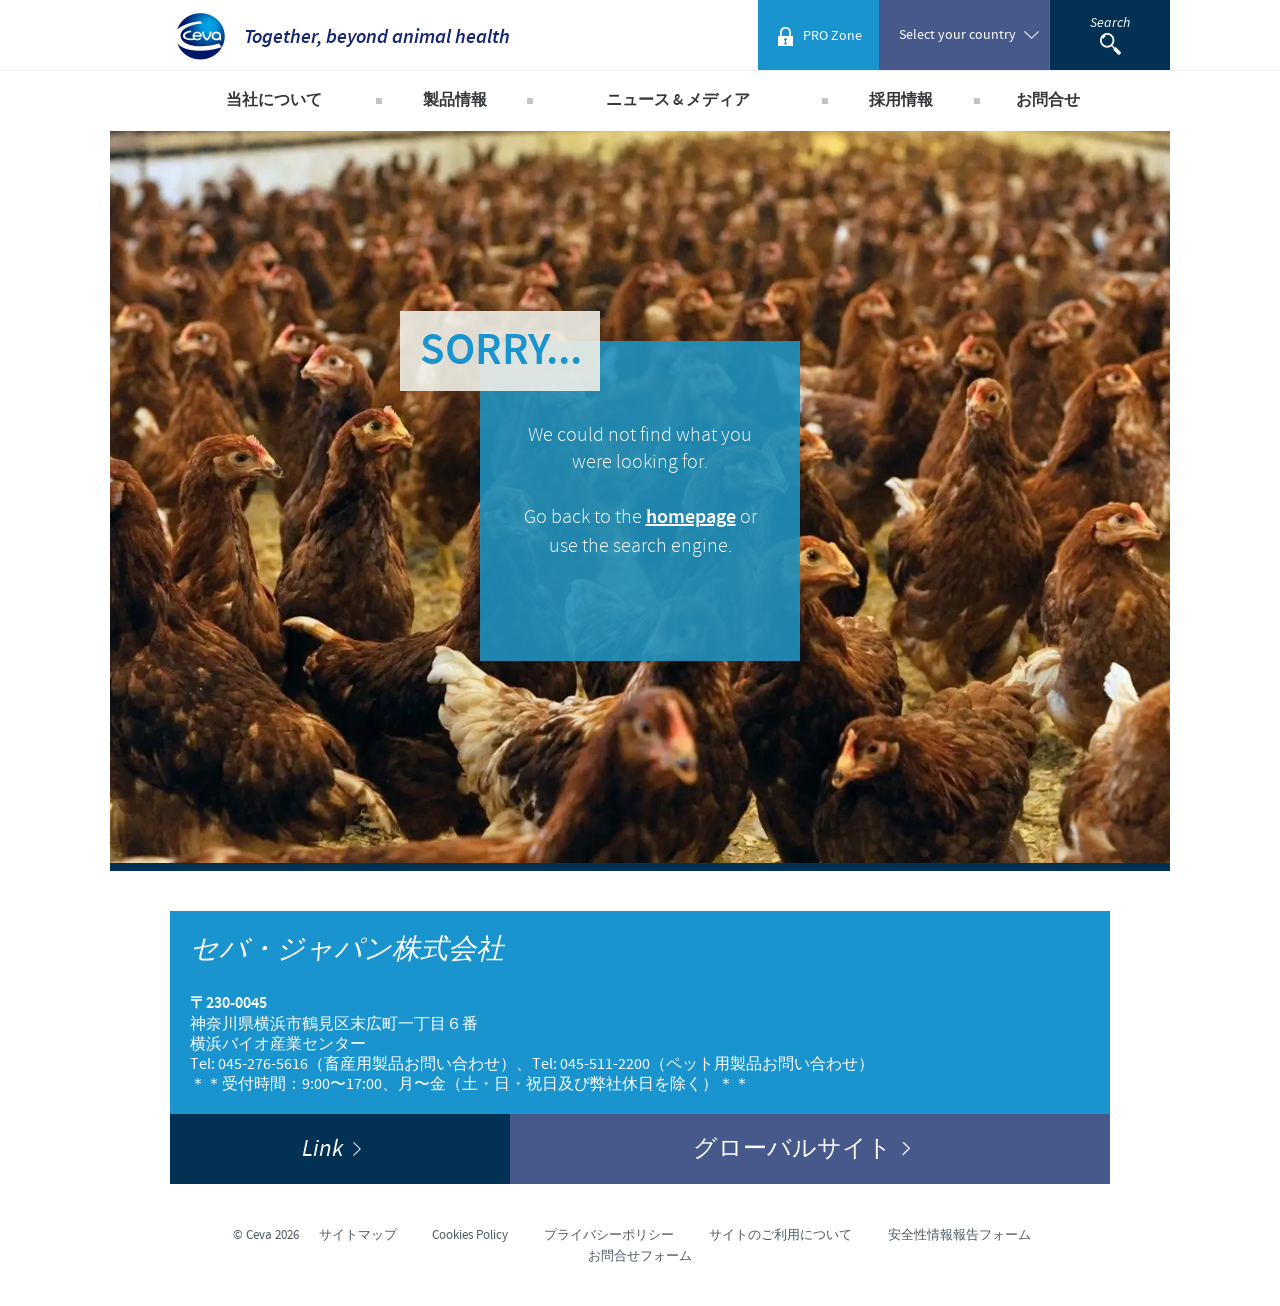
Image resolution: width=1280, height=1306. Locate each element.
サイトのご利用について (780, 1235)
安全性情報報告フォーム (959, 1235)
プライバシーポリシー (609, 1235)
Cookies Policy (470, 1235)
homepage (691, 517)
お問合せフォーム (640, 1256)
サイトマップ (358, 1235)
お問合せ (1048, 100)
